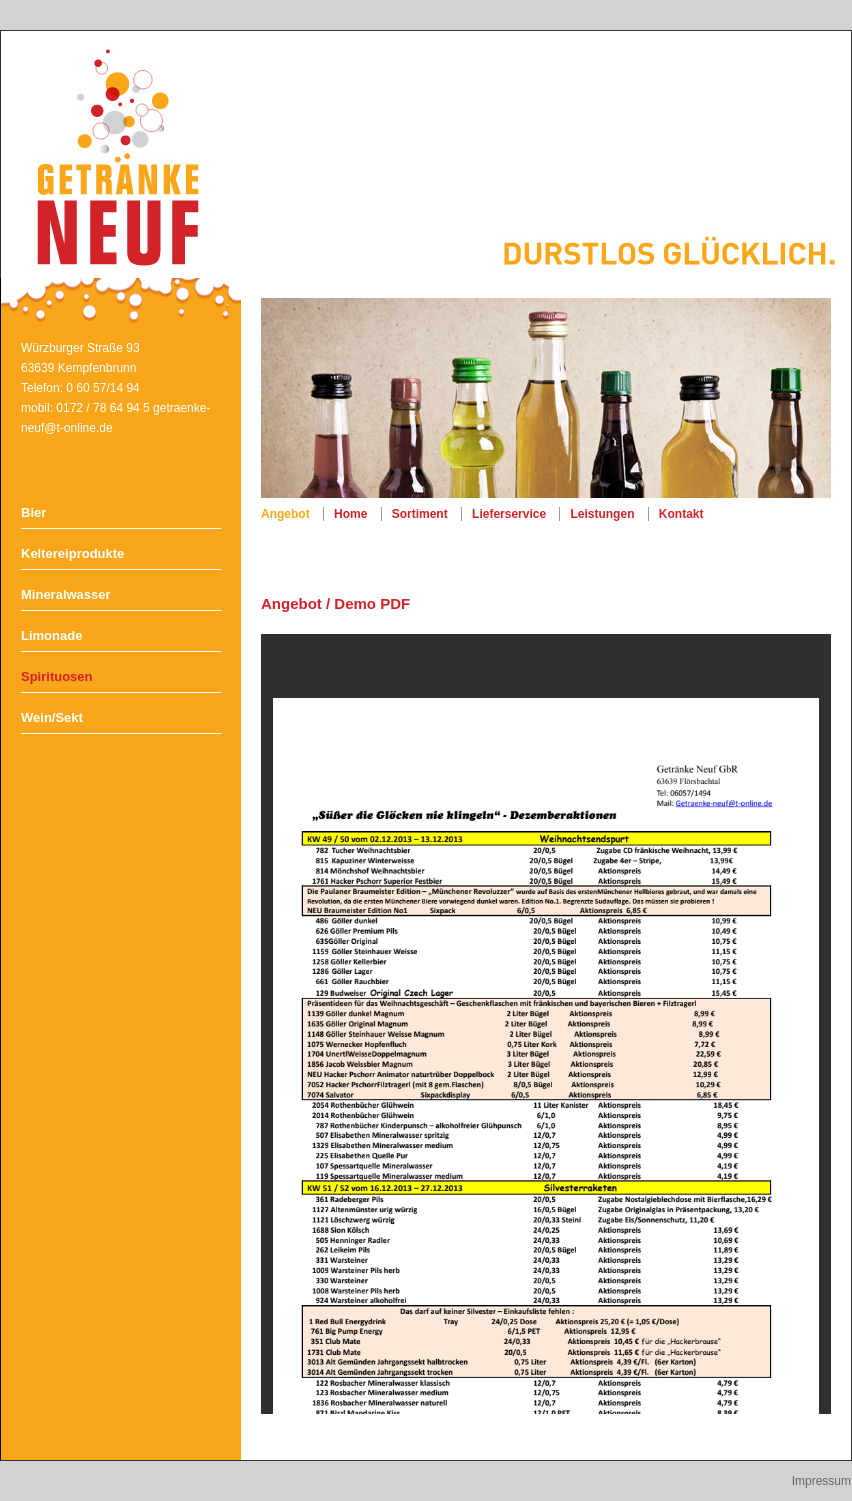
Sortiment (420, 514)
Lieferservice (509, 514)
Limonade (51, 635)
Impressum (821, 1481)
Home (350, 514)
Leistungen (602, 514)
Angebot (285, 514)
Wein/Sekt (52, 717)
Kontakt (681, 514)
